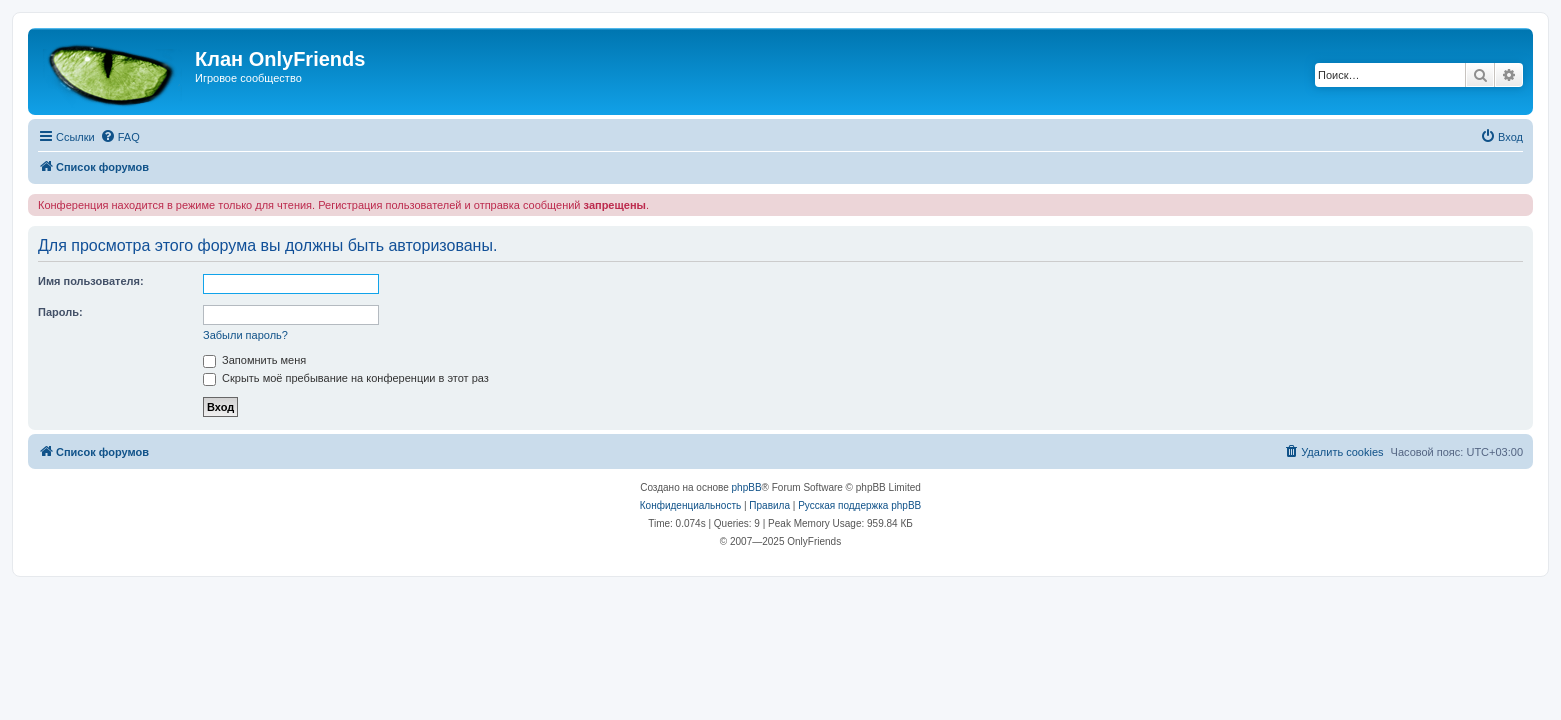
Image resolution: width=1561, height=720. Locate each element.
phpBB (747, 487)
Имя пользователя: (91, 281)
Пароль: (60, 312)
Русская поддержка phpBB (859, 505)
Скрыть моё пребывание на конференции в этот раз (346, 378)
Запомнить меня (254, 360)
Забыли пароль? (245, 335)
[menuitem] (120, 137)
